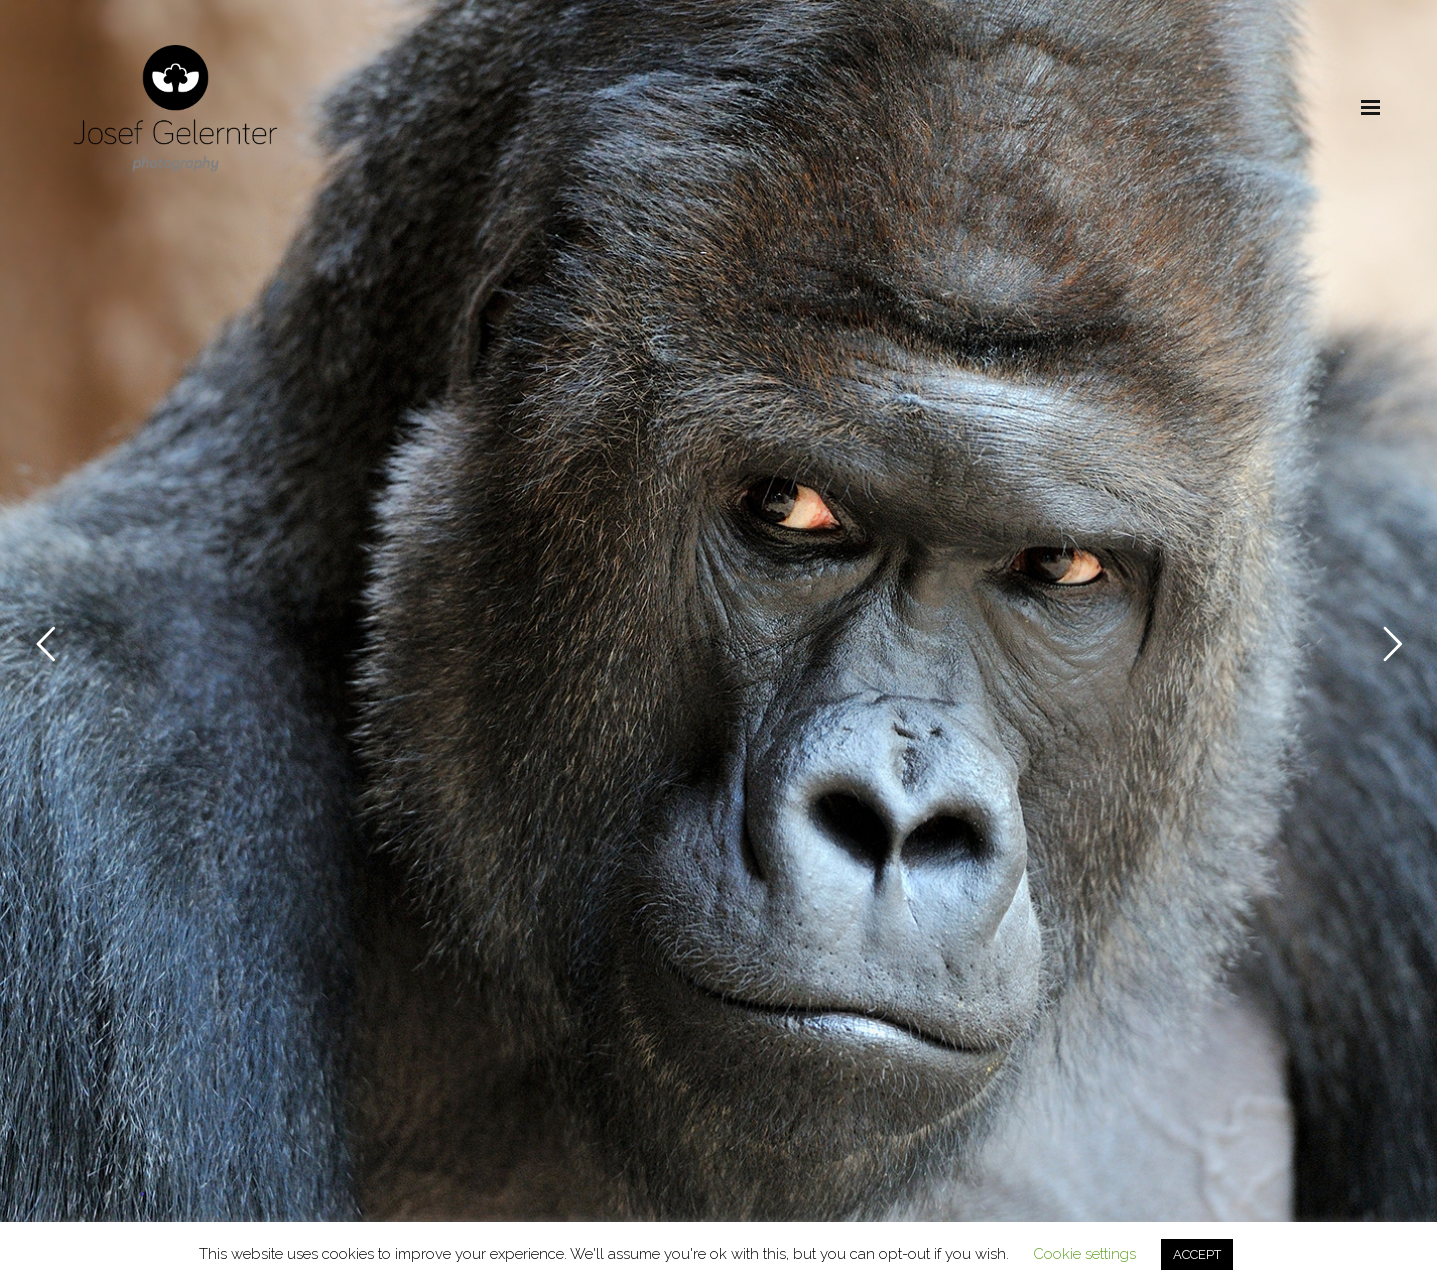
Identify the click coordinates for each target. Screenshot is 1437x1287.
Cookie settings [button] (1084, 1254)
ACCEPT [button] (1197, 1254)
